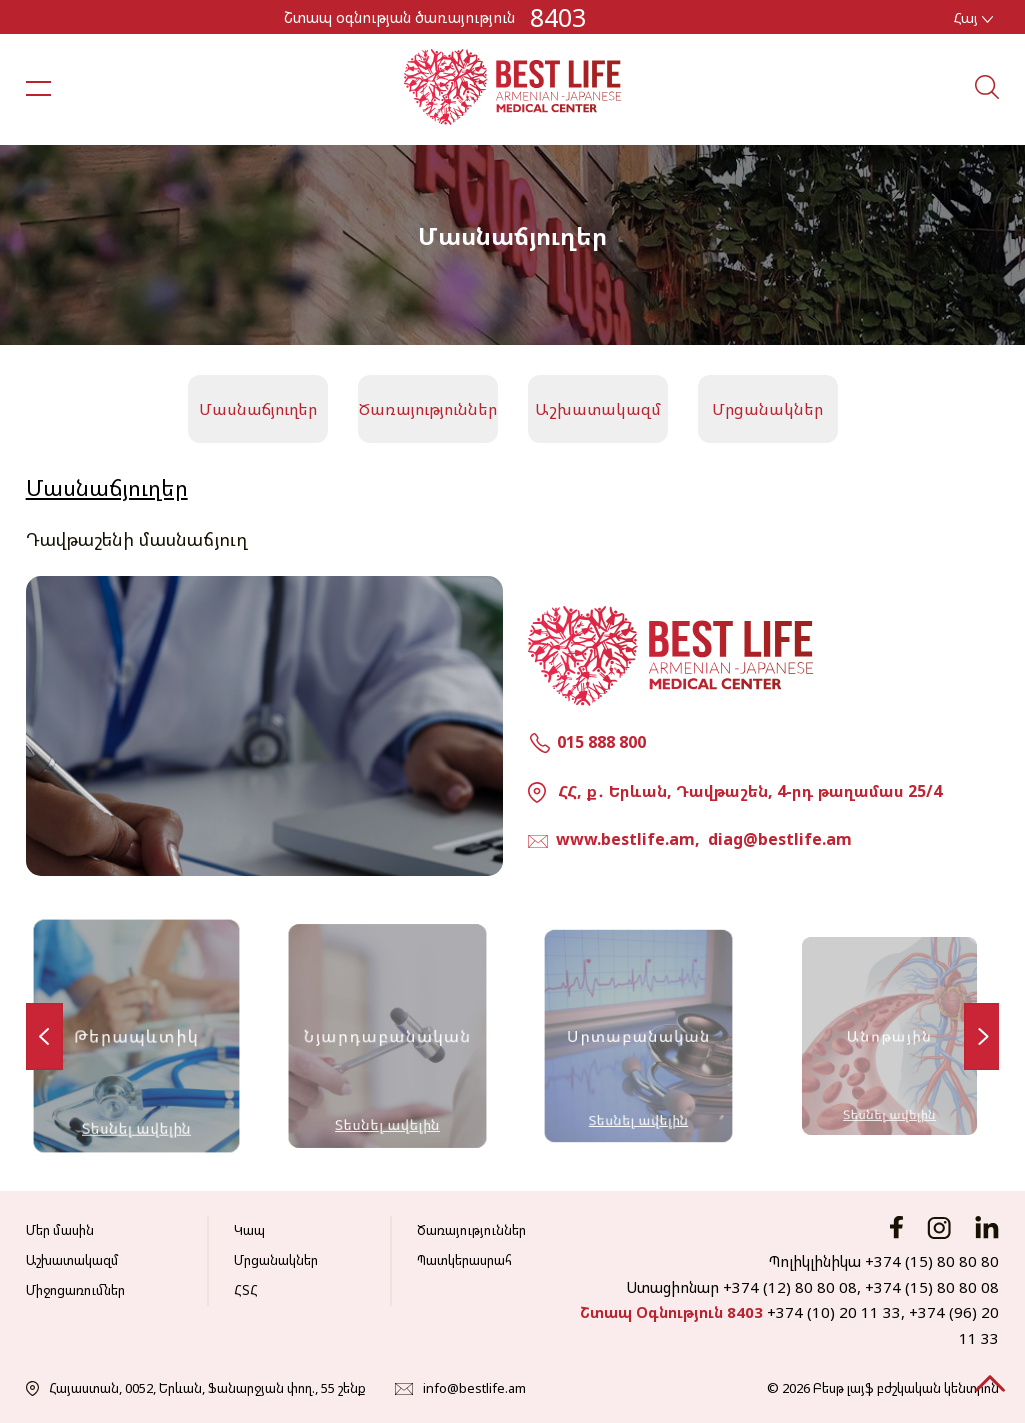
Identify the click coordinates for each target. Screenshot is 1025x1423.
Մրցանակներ (767, 409)
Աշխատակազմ (598, 409)
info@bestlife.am (474, 1388)
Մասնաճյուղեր (258, 409)
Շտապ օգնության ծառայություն (399, 17)
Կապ (249, 1230)
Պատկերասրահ (464, 1260)
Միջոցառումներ (75, 1290)
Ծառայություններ (428, 409)
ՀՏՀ (246, 1290)
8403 (558, 17)
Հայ (973, 17)
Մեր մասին (60, 1230)
